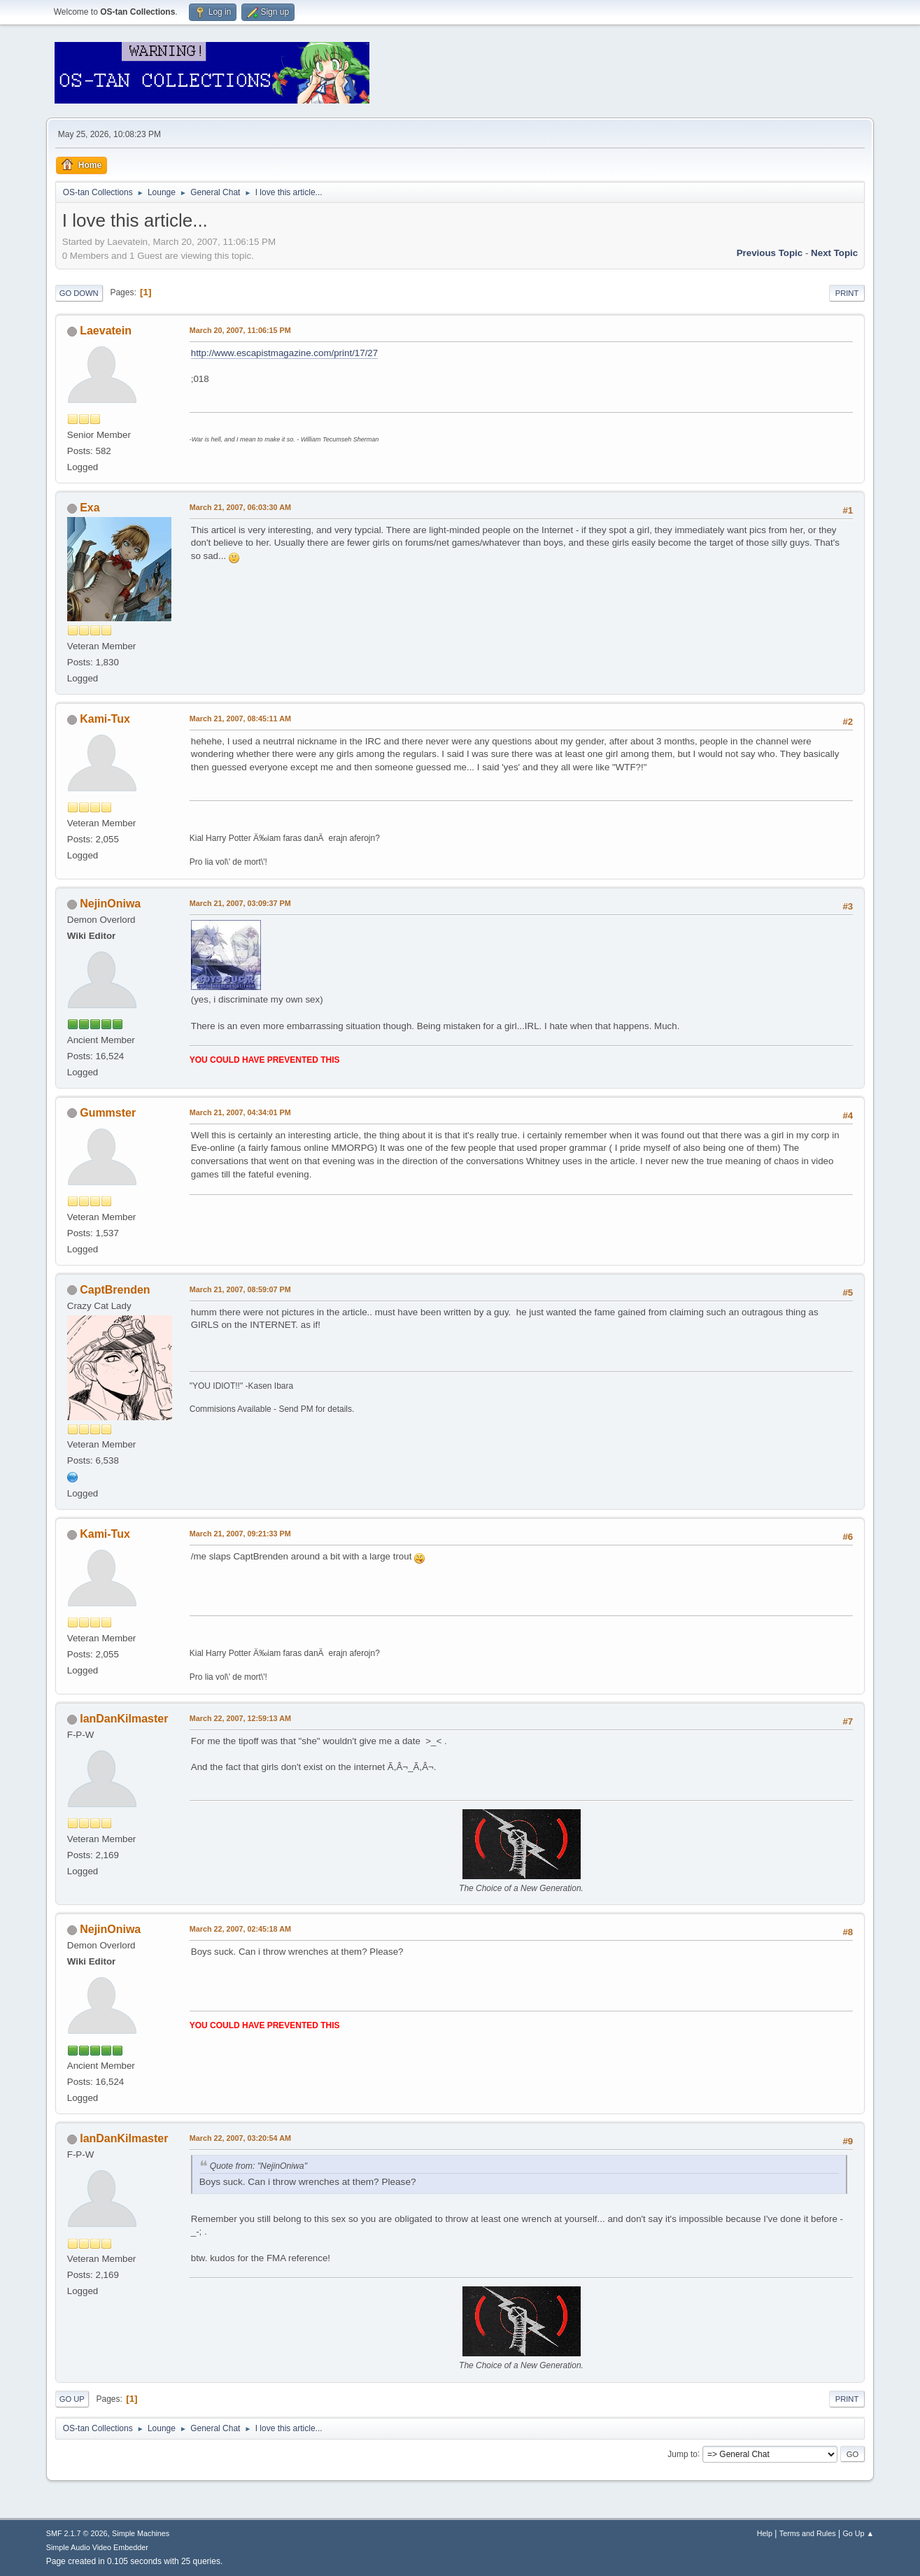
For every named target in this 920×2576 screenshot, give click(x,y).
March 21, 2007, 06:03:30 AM (240, 507)
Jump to (682, 2453)
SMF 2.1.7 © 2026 (77, 2533)
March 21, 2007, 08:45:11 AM (240, 718)
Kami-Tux (105, 719)
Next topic (834, 253)
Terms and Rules (807, 2533)
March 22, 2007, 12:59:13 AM (240, 1718)
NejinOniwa (110, 904)
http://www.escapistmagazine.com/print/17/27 (284, 353)
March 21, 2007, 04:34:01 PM (240, 1112)
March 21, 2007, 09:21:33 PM (240, 1533)
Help (764, 2533)
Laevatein (106, 331)
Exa (89, 508)
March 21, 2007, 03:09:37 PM (240, 903)
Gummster (108, 1113)
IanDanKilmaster (124, 1719)
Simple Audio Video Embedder (97, 2547)
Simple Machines (140, 2533)
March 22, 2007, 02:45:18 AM (240, 1929)
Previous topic (770, 253)
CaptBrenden (115, 1290)
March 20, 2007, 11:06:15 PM (240, 330)
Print (847, 293)
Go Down (79, 293)
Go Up (72, 2399)
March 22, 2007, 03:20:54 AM (240, 2138)
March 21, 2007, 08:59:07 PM (240, 1289)
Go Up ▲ (858, 2533)
